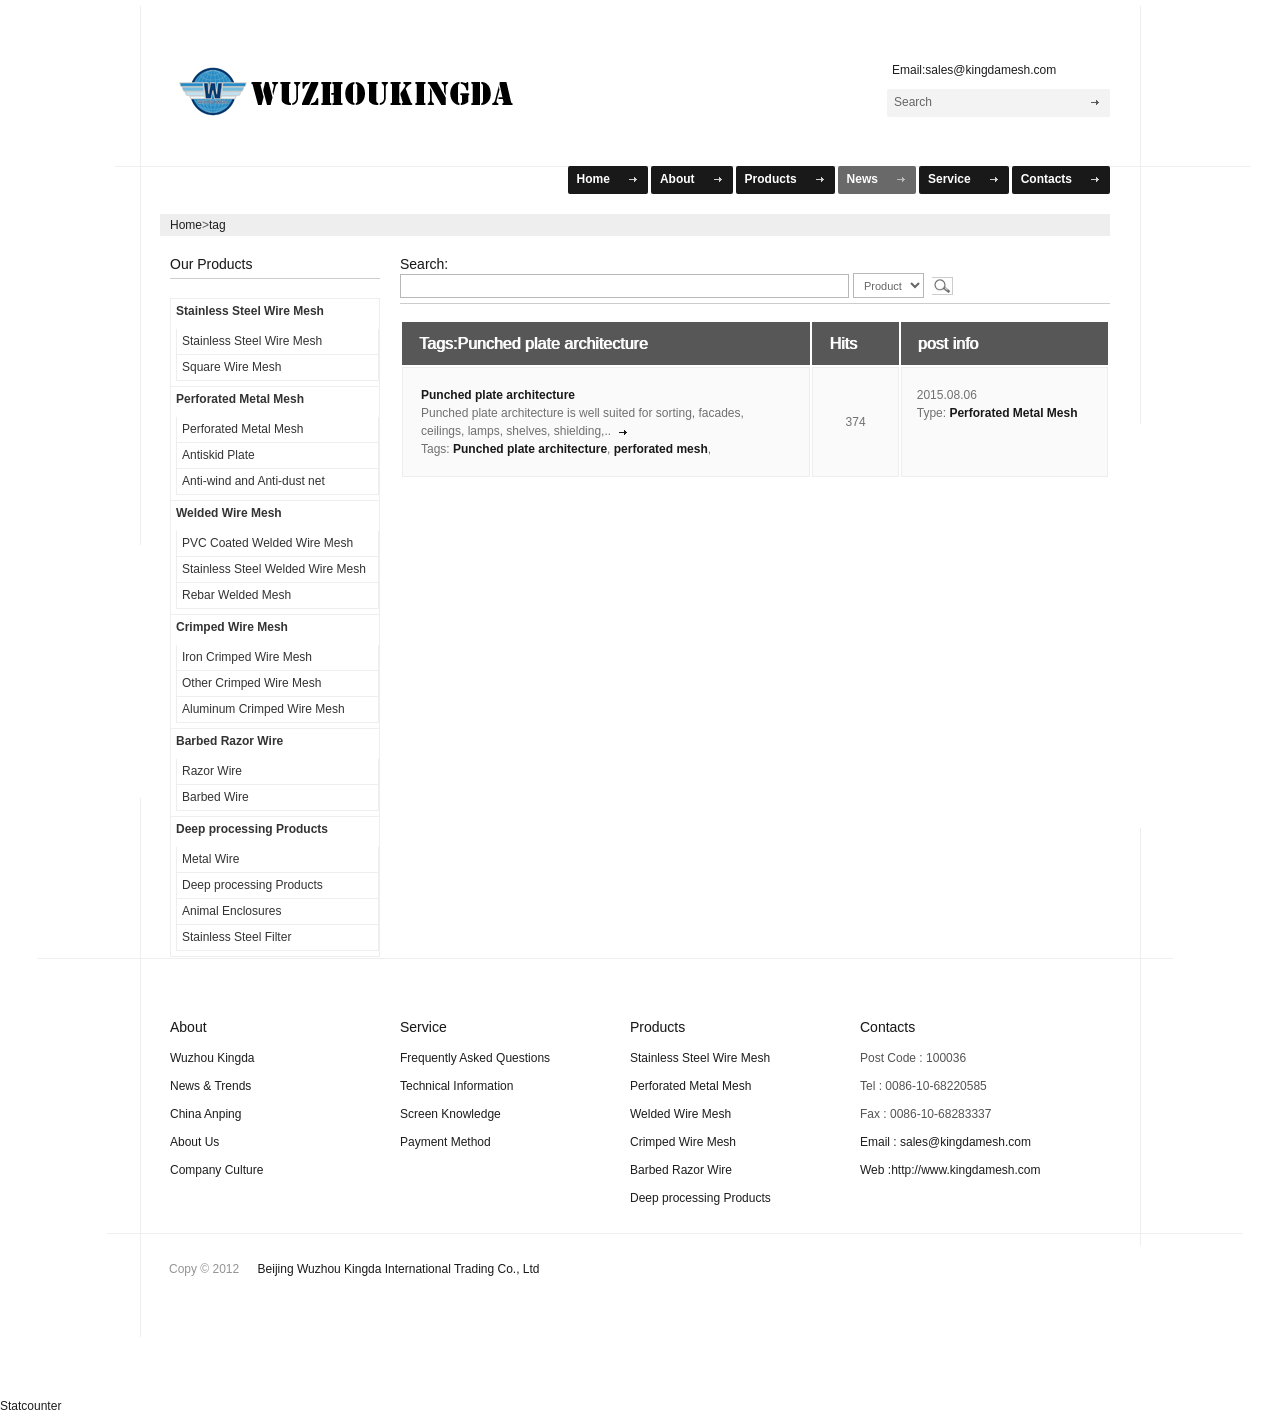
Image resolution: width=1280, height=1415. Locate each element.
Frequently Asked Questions (475, 1058)
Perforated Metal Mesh (240, 399)
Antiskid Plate (218, 455)
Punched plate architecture (498, 395)
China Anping (205, 1114)
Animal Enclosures (231, 911)
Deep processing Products (252, 829)
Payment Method (445, 1142)
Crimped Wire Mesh (232, 627)
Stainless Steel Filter (236, 937)
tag (217, 225)
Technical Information (456, 1086)
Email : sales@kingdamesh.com (945, 1142)
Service (949, 179)
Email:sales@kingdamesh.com (969, 70)
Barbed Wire (215, 797)
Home (593, 179)
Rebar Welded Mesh (236, 595)
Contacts (1046, 179)
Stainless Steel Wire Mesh (250, 311)
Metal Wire (210, 859)
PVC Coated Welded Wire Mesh (267, 543)
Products (771, 179)
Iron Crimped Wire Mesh (247, 657)
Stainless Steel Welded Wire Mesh (274, 569)
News (862, 179)
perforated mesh (661, 449)
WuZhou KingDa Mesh (371, 83)
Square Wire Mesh (231, 367)
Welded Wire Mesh (229, 513)
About (677, 179)
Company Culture (216, 1170)
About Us (194, 1142)
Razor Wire (212, 771)
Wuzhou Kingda (212, 1058)
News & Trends (210, 1086)
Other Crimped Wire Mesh (251, 683)
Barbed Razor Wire (229, 741)
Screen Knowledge (450, 1114)
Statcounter (30, 1406)
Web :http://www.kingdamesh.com (950, 1170)
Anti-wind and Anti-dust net (253, 481)
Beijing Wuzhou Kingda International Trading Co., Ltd (399, 1269)
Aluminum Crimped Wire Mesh (263, 709)
